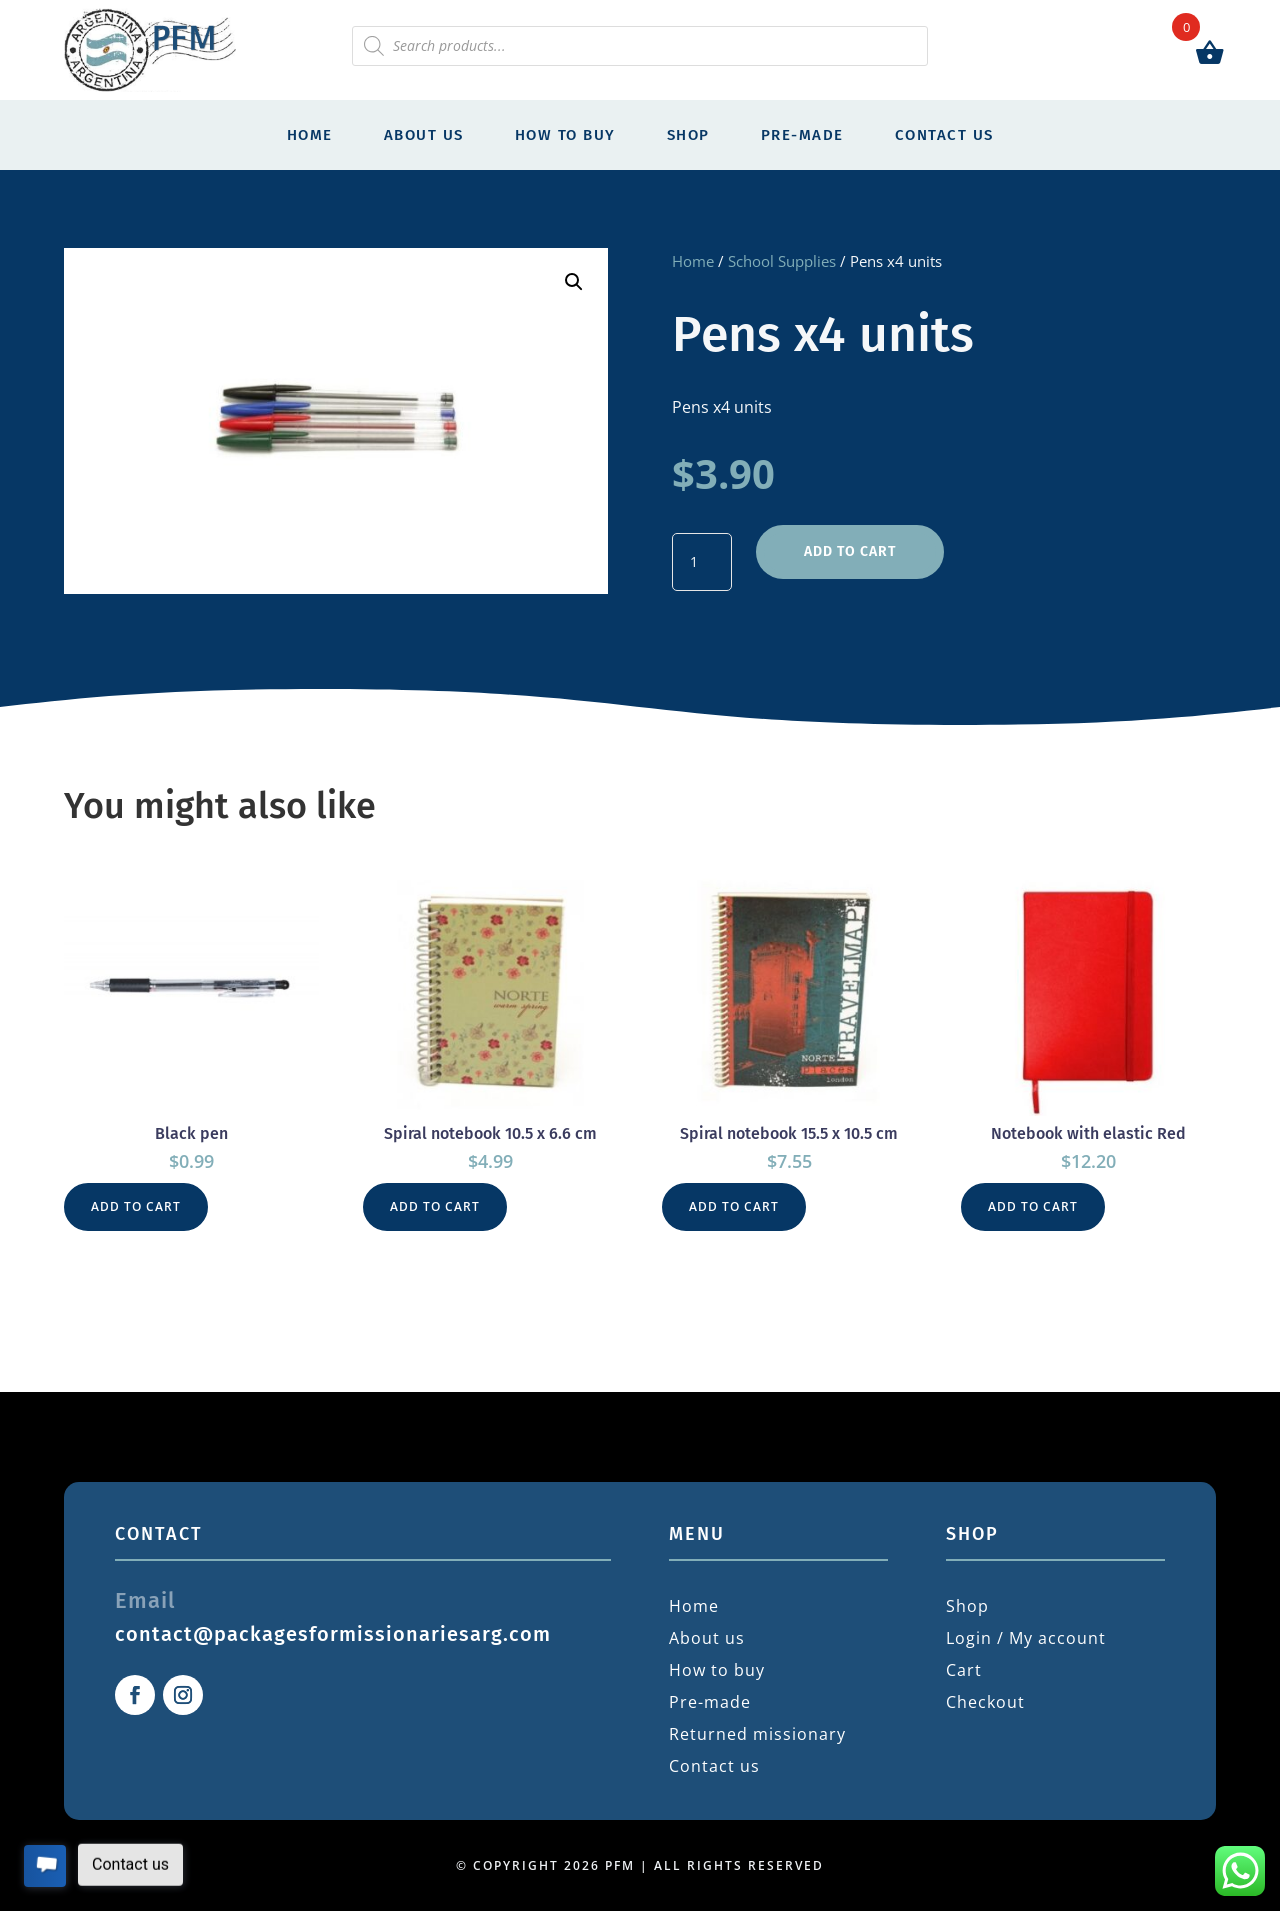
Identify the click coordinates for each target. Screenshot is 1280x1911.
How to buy (565, 135)
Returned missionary (757, 1734)
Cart (964, 1670)
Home (310, 135)
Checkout (985, 1702)
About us (424, 135)
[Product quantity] (702, 562)
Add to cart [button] (136, 1206)
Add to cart (850, 551)
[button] (574, 282)
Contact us (944, 135)
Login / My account (1026, 1638)
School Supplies (782, 261)
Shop (688, 135)
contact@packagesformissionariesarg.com (333, 1634)
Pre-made (802, 135)
